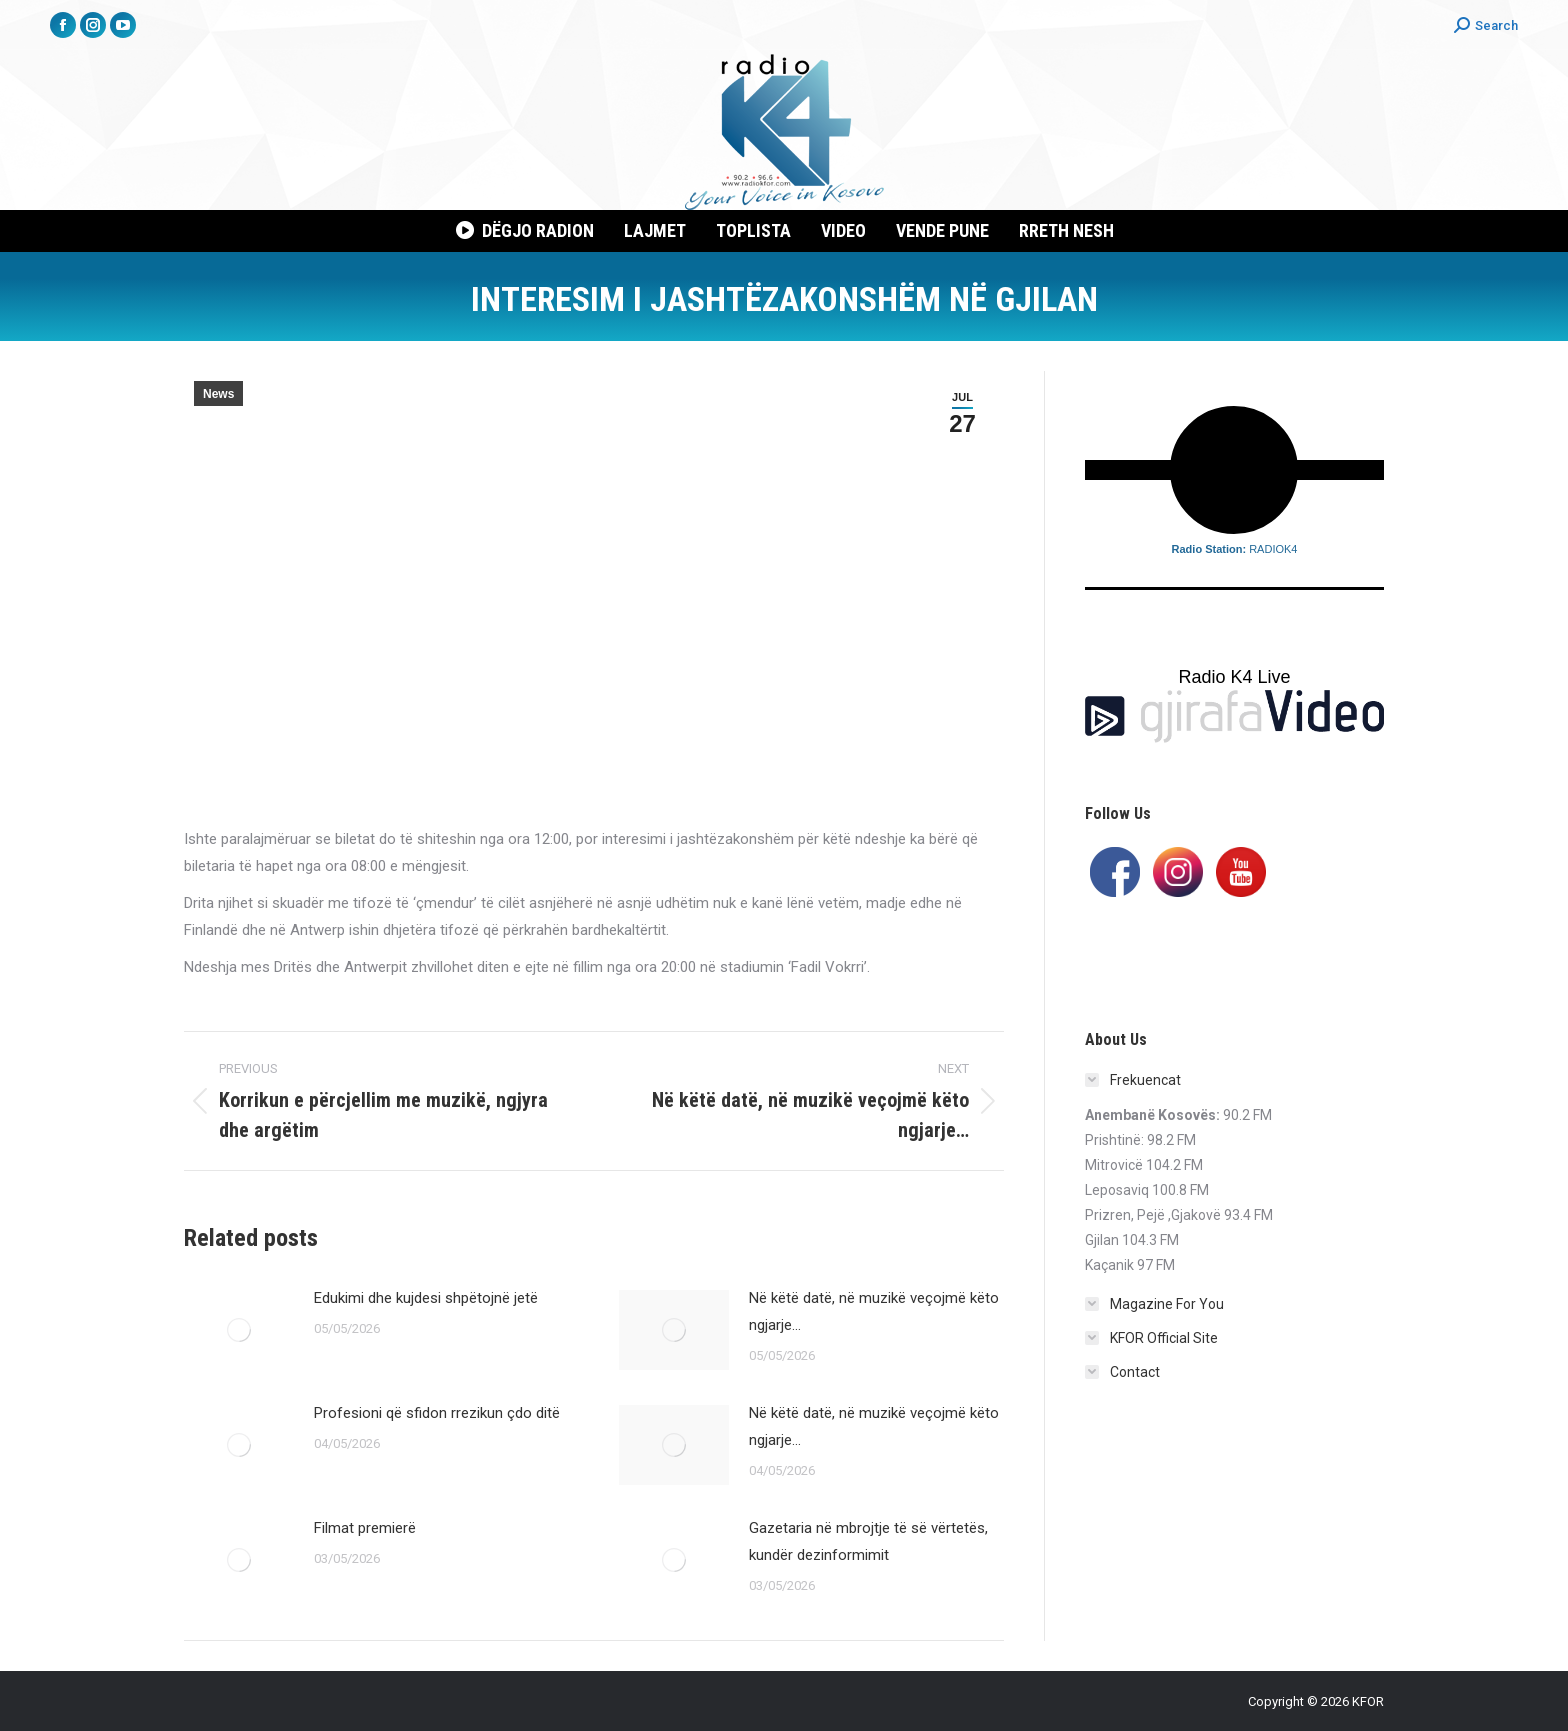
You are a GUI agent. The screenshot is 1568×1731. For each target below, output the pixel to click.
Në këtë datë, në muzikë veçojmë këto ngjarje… (874, 1311)
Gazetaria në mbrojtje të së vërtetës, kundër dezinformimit (868, 1541)
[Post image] (239, 1330)
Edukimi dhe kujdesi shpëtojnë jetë (426, 1298)
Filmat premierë (365, 1528)
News (218, 394)
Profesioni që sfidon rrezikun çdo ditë (437, 1413)
